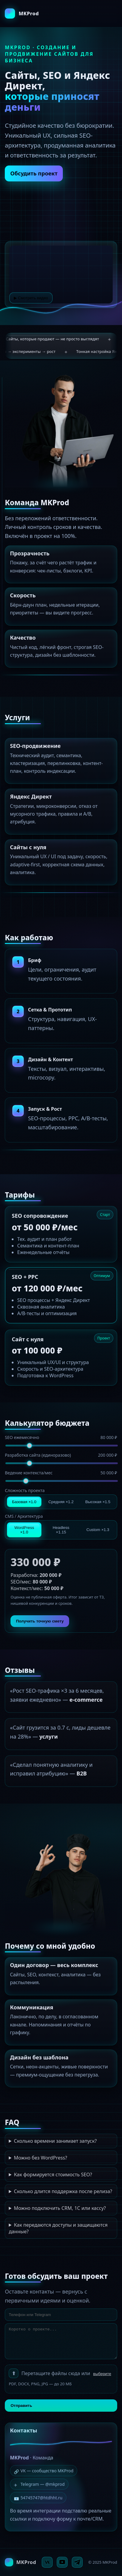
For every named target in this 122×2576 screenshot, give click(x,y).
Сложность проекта (24, 1490)
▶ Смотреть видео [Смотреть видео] (31, 298)
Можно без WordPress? (40, 2157)
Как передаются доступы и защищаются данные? (58, 2228)
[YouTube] (62, 2562)
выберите (102, 2374)
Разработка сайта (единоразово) (61, 1455)
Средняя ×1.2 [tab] (61, 1502)
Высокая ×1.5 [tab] (97, 1502)
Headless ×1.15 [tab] (61, 1529)
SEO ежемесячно (61, 1437)
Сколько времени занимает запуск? (55, 2141)
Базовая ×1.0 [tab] (24, 1502)
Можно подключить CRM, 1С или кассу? (60, 2208)
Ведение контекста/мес (61, 1473)
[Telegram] (77, 2562)
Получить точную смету (40, 1621)
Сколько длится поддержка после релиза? (63, 2191)
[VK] (47, 2562)
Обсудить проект (33, 174)
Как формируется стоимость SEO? (53, 2174)
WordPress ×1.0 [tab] (24, 1529)
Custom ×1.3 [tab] (98, 1529)
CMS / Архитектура (24, 1516)
